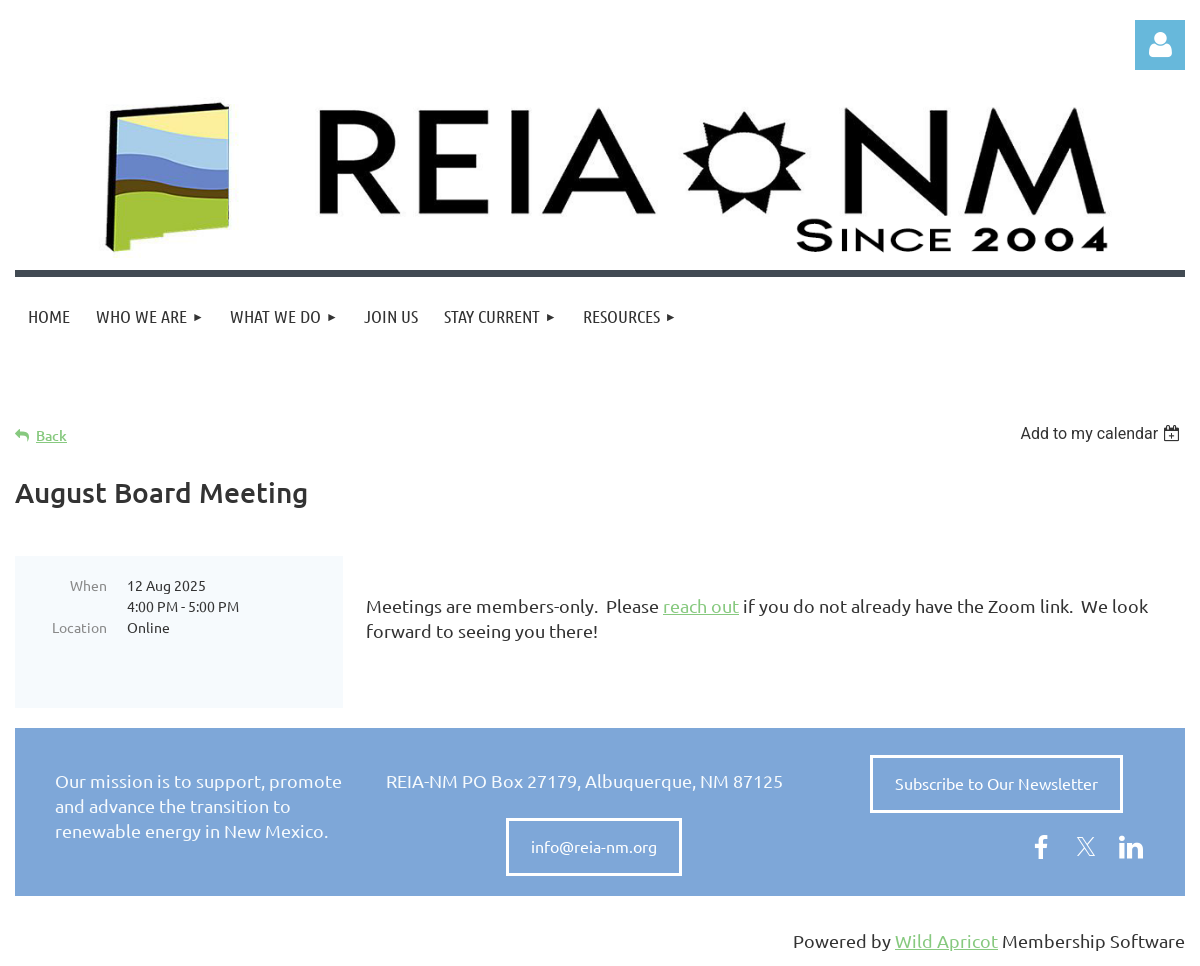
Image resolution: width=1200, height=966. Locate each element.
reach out (701, 605)
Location (79, 627)
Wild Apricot (946, 940)
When (88, 585)
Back (51, 435)
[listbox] (1102, 433)
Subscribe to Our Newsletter (996, 783)
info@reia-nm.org (594, 846)
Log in (1160, 45)
